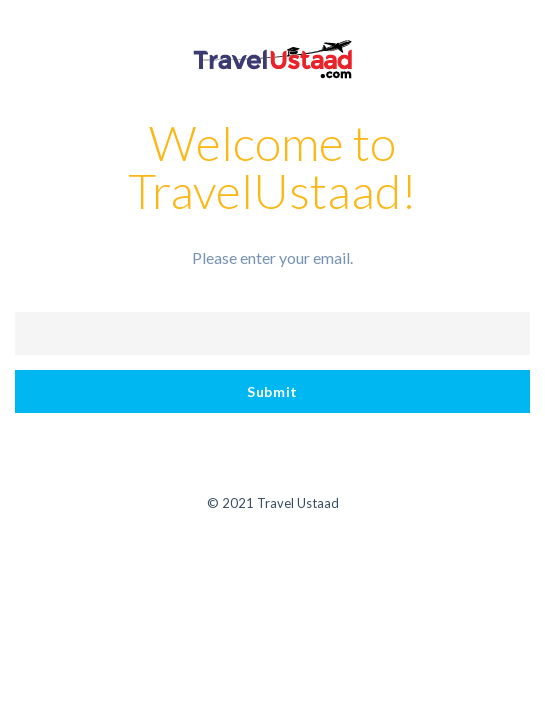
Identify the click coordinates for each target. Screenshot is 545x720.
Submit (272, 391)
